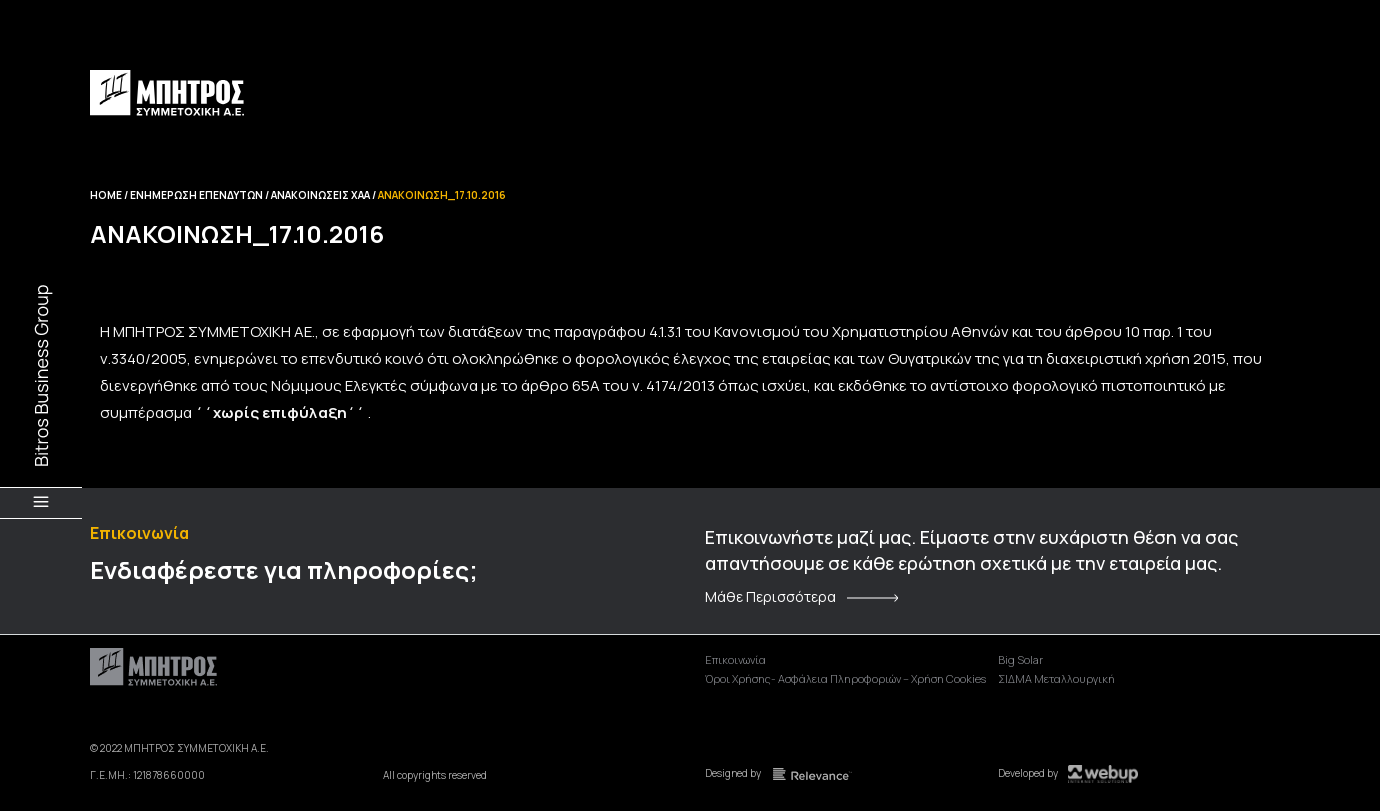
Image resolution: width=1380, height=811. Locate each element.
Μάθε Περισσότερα (770, 597)
